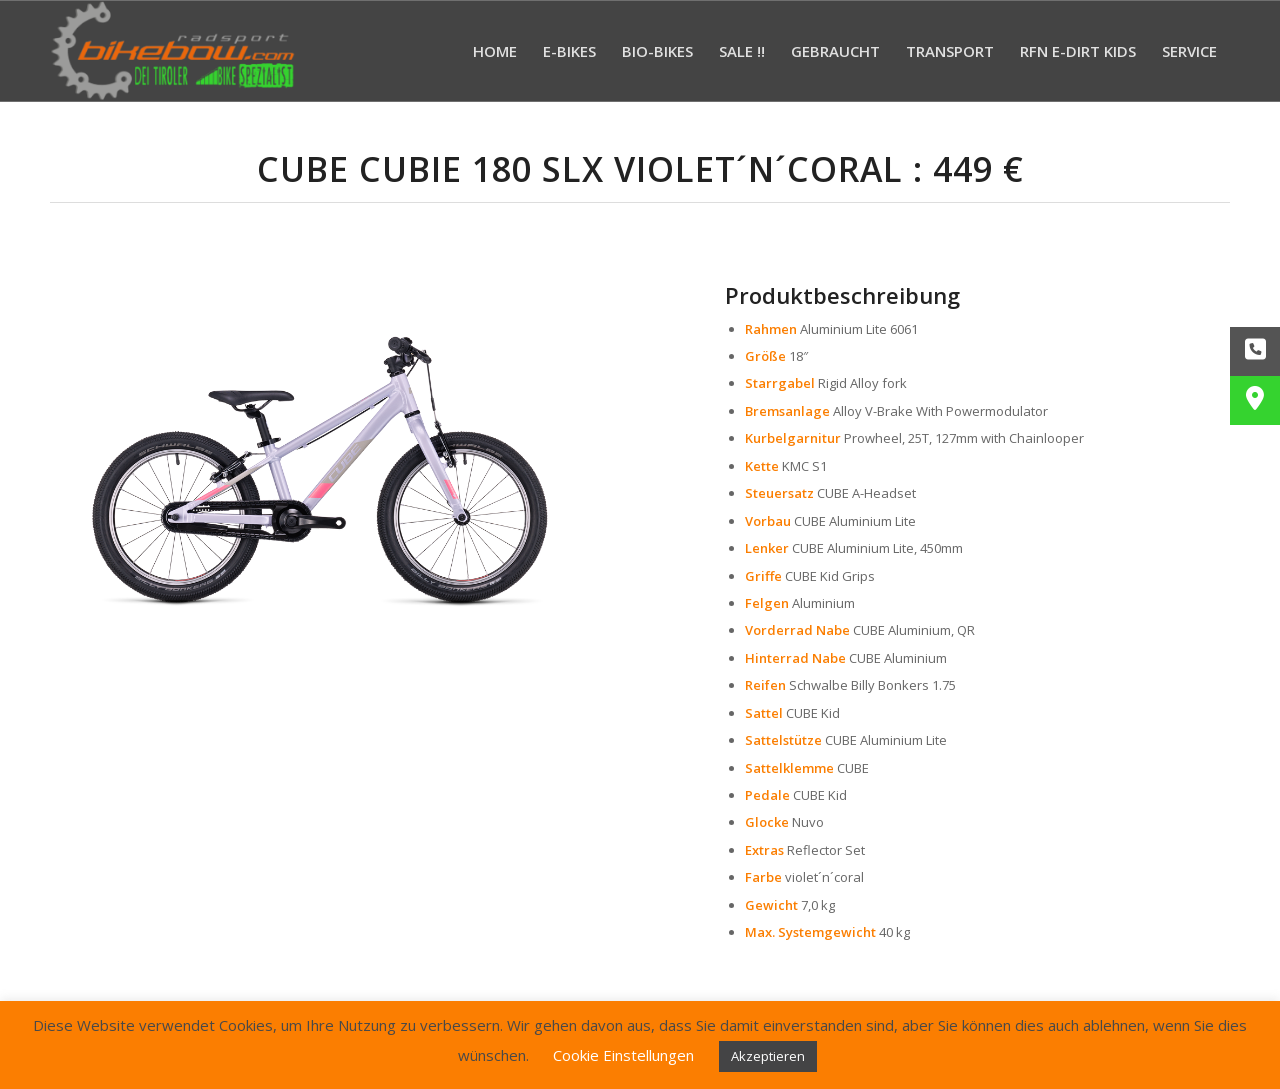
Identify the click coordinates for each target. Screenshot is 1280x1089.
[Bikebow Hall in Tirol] (173, 51)
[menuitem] (495, 51)
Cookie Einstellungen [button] (623, 1055)
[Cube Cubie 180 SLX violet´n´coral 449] (320, 447)
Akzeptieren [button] (768, 1056)
